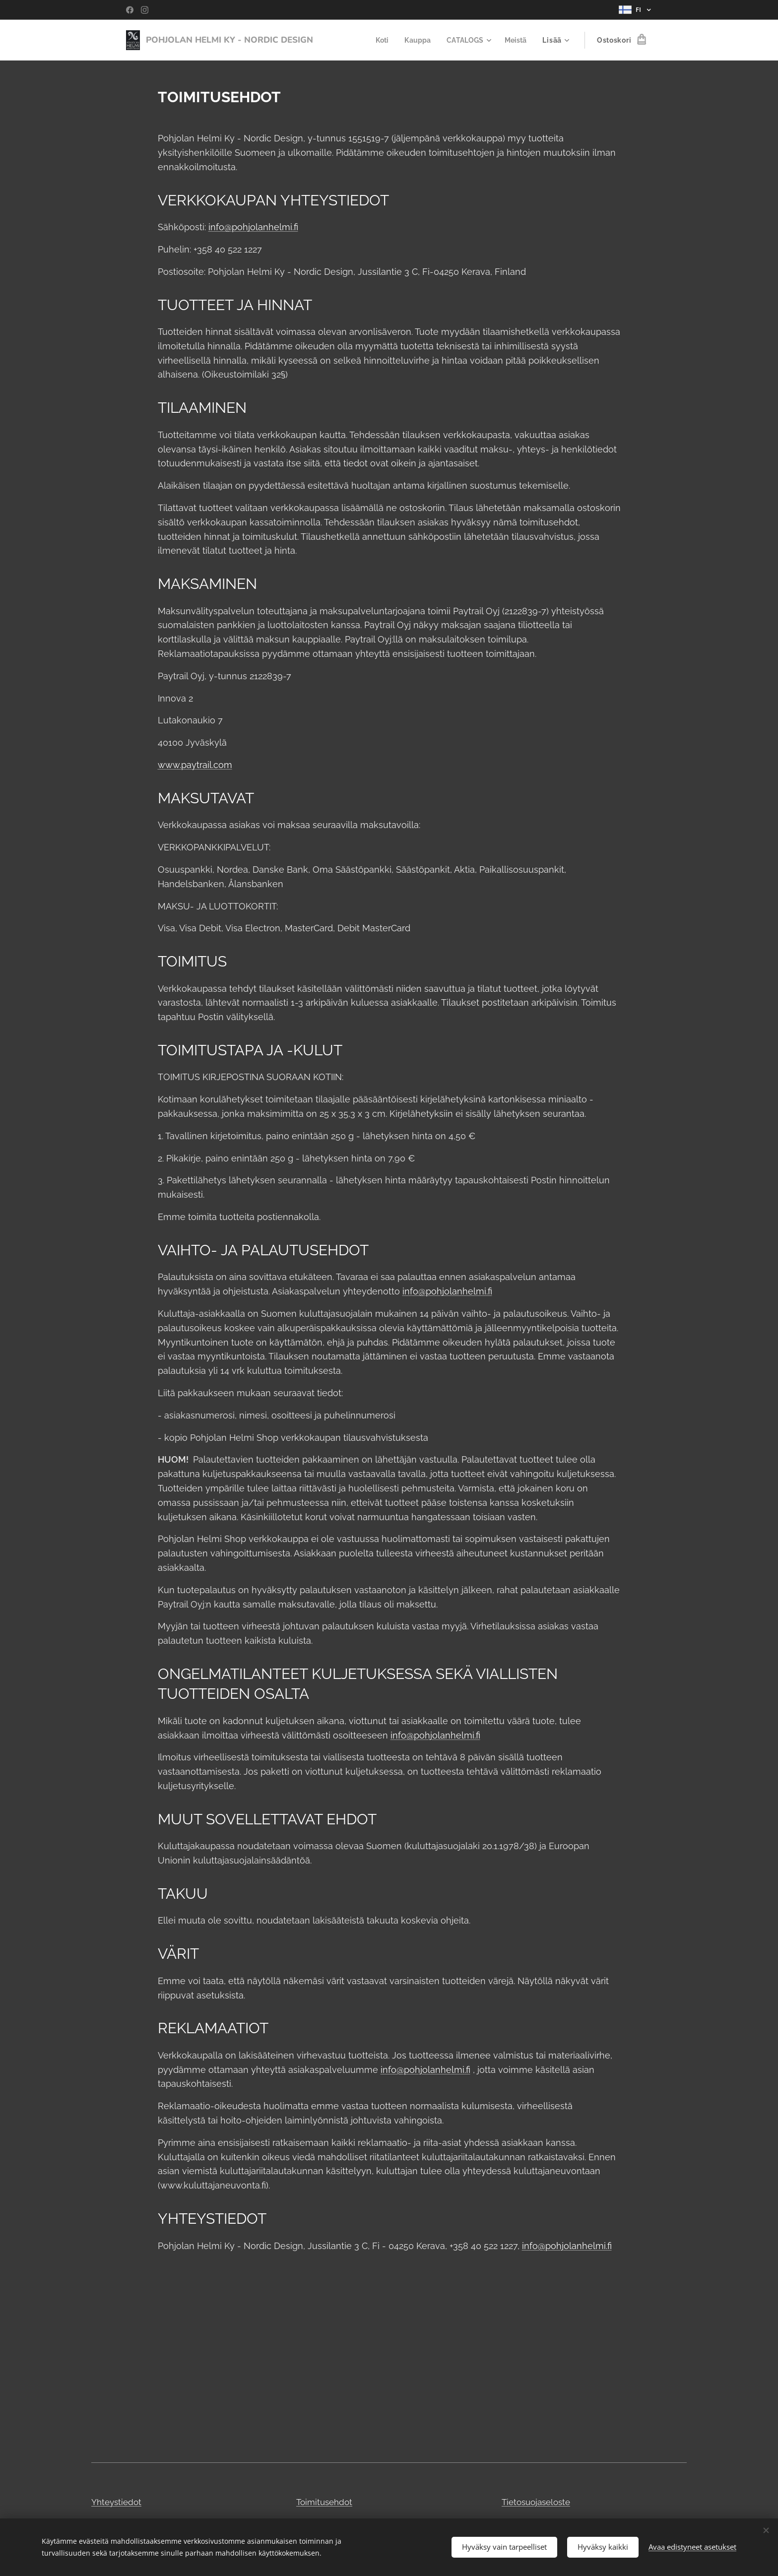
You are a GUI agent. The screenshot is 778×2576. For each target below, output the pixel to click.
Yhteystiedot (116, 2502)
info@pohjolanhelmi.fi (253, 227)
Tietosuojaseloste (536, 2502)
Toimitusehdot (324, 2502)
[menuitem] (379, 40)
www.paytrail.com (195, 765)
